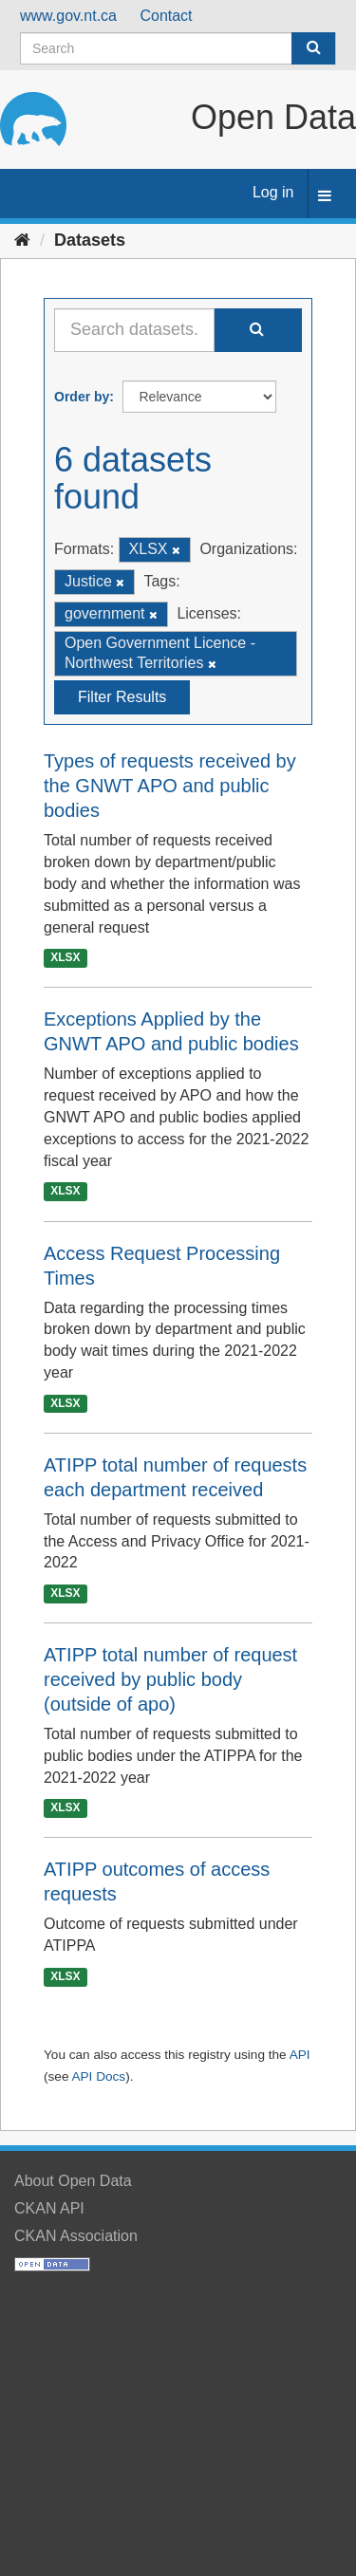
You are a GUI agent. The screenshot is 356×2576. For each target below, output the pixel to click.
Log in (273, 192)
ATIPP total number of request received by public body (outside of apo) (170, 1679)
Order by (81, 396)
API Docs (98, 2076)
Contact (166, 16)
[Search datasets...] (134, 330)
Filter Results (122, 697)
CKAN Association (76, 2236)
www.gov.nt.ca (68, 16)
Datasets (89, 240)
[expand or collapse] (325, 196)
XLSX (65, 958)
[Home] (22, 240)
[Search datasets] (178, 48)
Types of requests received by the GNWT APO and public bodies (170, 786)
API (300, 2055)
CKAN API (49, 2208)
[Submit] (313, 48)
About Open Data (73, 2181)
